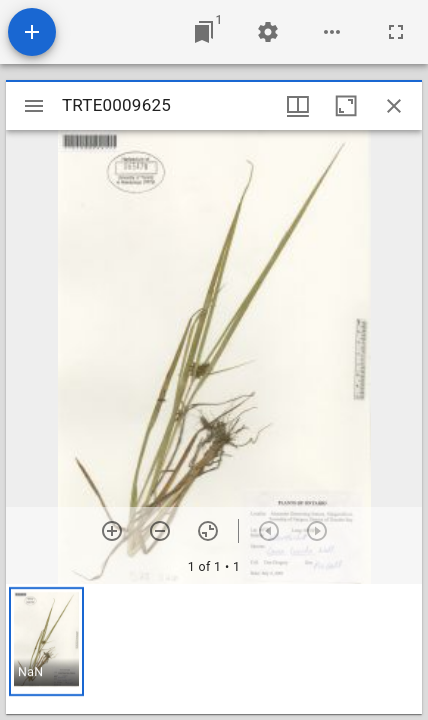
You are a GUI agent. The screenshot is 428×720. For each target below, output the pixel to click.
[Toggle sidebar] (34, 106)
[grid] (214, 649)
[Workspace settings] (268, 32)
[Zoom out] (160, 531)
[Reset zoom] (208, 531)
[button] (46, 641)
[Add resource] (32, 32)
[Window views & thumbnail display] (298, 106)
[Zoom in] (112, 531)
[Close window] (394, 106)
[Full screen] (396, 32)
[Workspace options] (332, 32)
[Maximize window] (346, 106)
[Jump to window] (204, 32)
